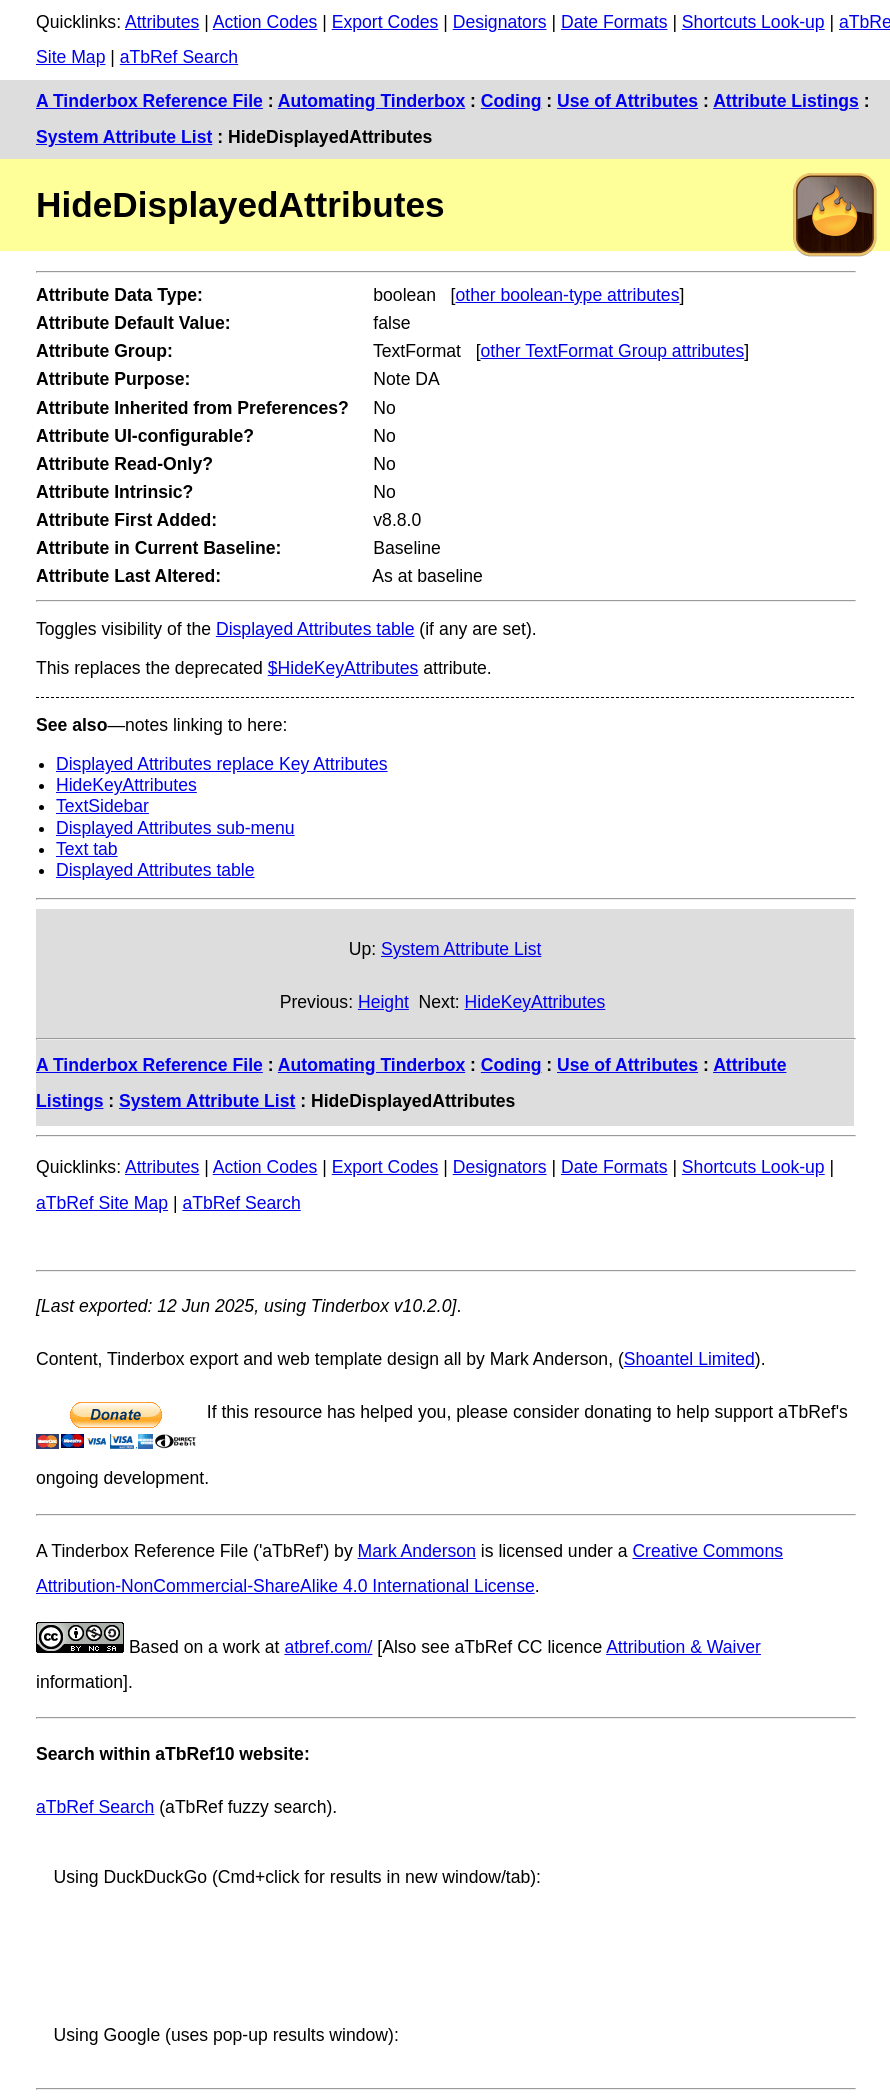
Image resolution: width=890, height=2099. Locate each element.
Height (383, 1002)
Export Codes (385, 22)
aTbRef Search (179, 57)
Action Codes (265, 22)
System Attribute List (124, 137)
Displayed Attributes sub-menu (175, 828)
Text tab (87, 849)
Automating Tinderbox (371, 101)
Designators (500, 22)
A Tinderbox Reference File (149, 101)
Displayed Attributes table (315, 629)
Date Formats (614, 22)
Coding (511, 101)
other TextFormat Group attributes (613, 351)
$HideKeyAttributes (343, 668)
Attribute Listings (786, 101)
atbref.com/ (328, 1647)
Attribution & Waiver (683, 1647)
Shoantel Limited (689, 1359)
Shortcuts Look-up (753, 22)
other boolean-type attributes (567, 295)
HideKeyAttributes (126, 785)
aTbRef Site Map (102, 1203)
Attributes (162, 22)
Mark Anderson (417, 1551)
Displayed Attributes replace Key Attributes (222, 764)
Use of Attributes (627, 101)
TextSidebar (102, 806)
